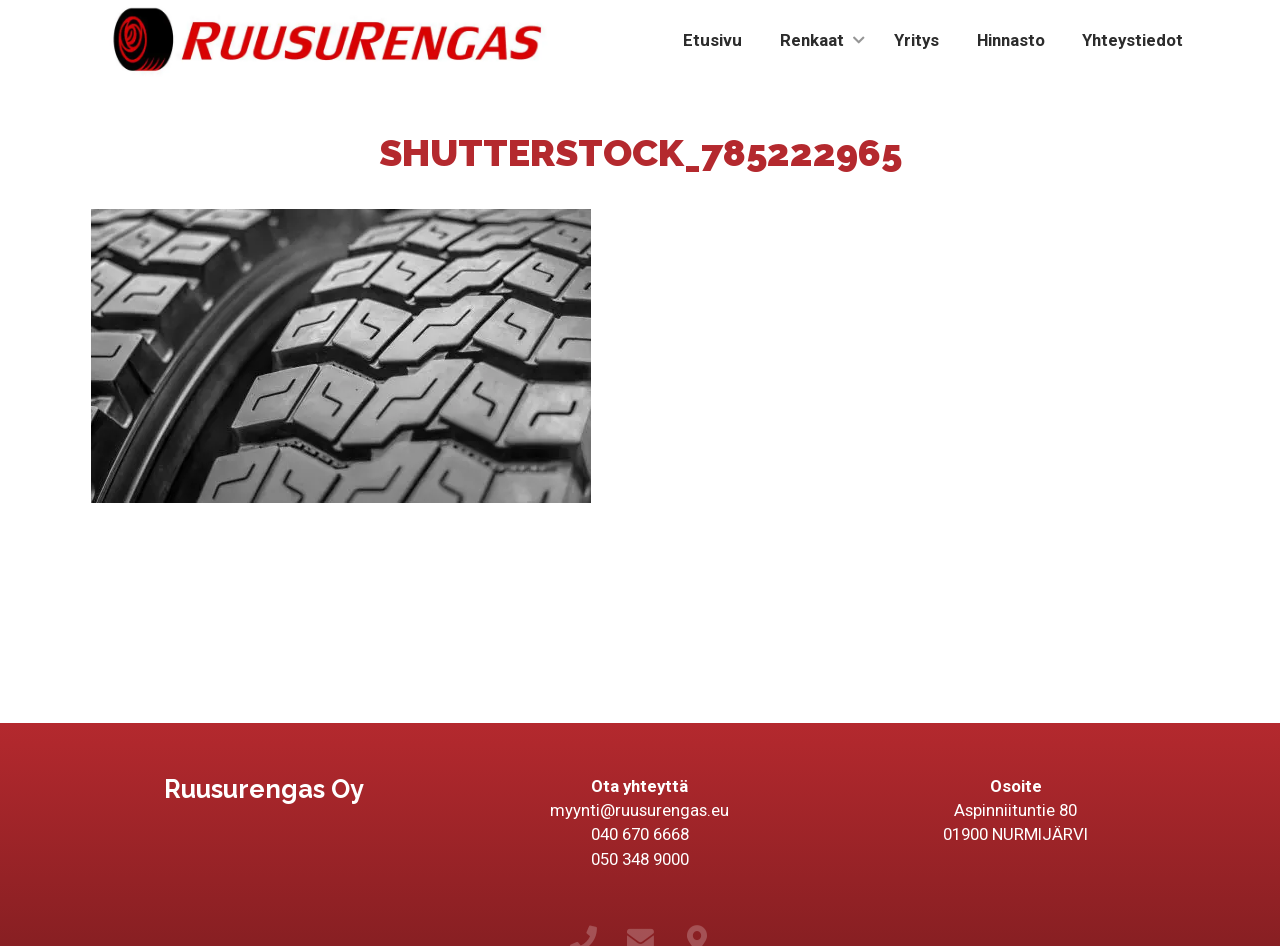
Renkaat (812, 40)
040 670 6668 (640, 834)
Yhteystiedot (1132, 40)
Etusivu (712, 40)
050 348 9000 (640, 859)
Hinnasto (1011, 40)
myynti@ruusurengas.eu (639, 810)
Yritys (916, 40)
